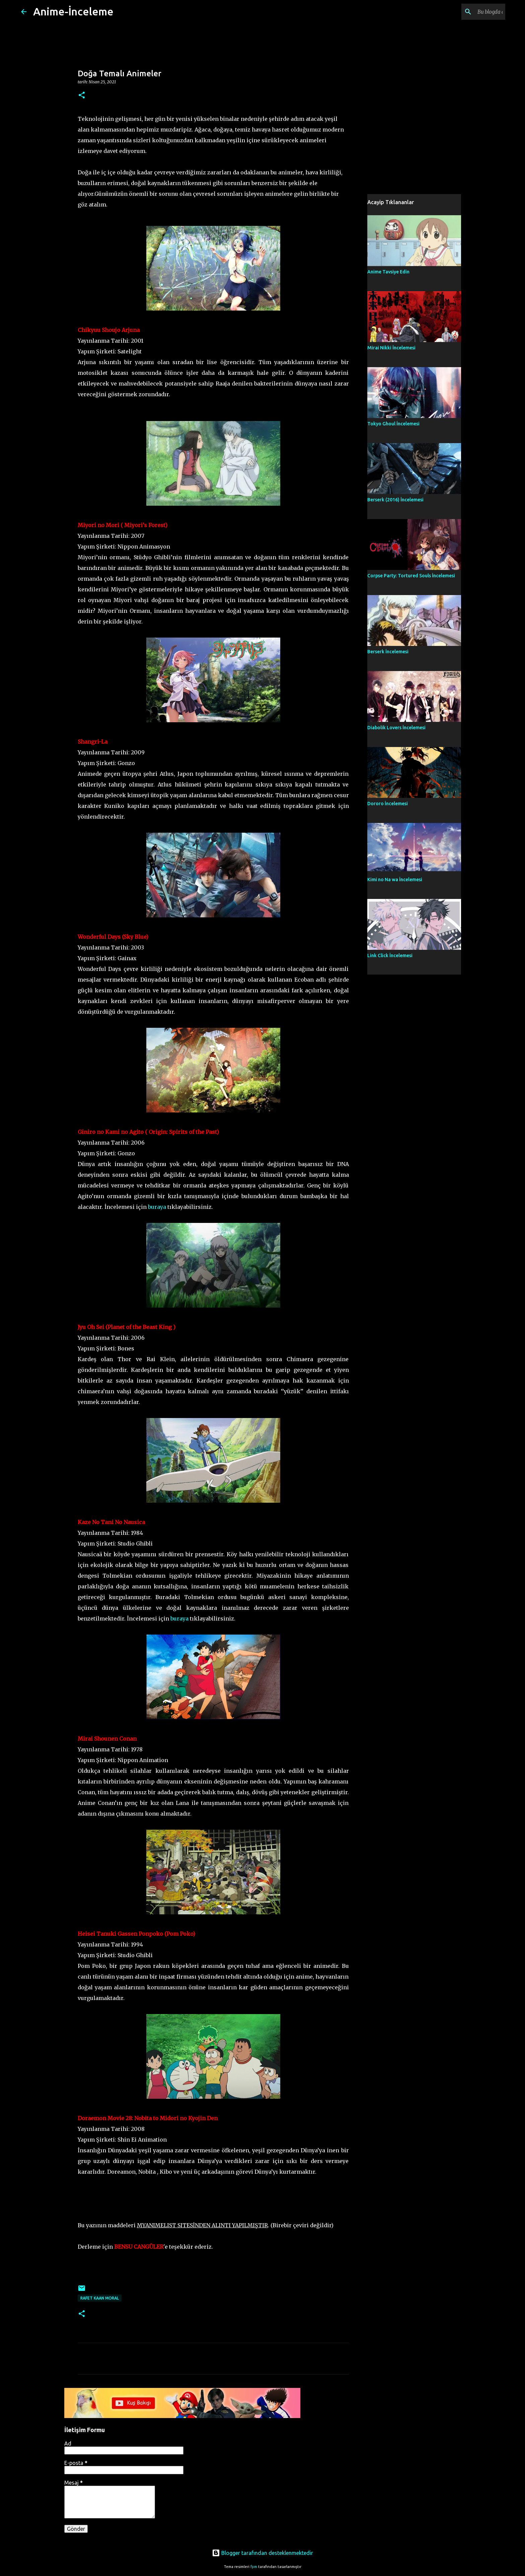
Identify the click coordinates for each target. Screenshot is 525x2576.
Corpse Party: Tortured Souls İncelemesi (411, 575)
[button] (82, 95)
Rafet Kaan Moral (99, 2298)
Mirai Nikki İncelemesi (391, 347)
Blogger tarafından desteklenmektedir (262, 2553)
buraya (157, 1206)
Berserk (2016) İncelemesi (395, 499)
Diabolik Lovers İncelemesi (396, 727)
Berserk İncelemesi (387, 651)
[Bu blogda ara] (470, 12)
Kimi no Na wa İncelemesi (394, 879)
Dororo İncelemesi (387, 803)
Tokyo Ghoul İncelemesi (393, 423)
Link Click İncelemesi (389, 955)
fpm (253, 2567)
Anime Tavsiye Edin (388, 271)
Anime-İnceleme (73, 11)
